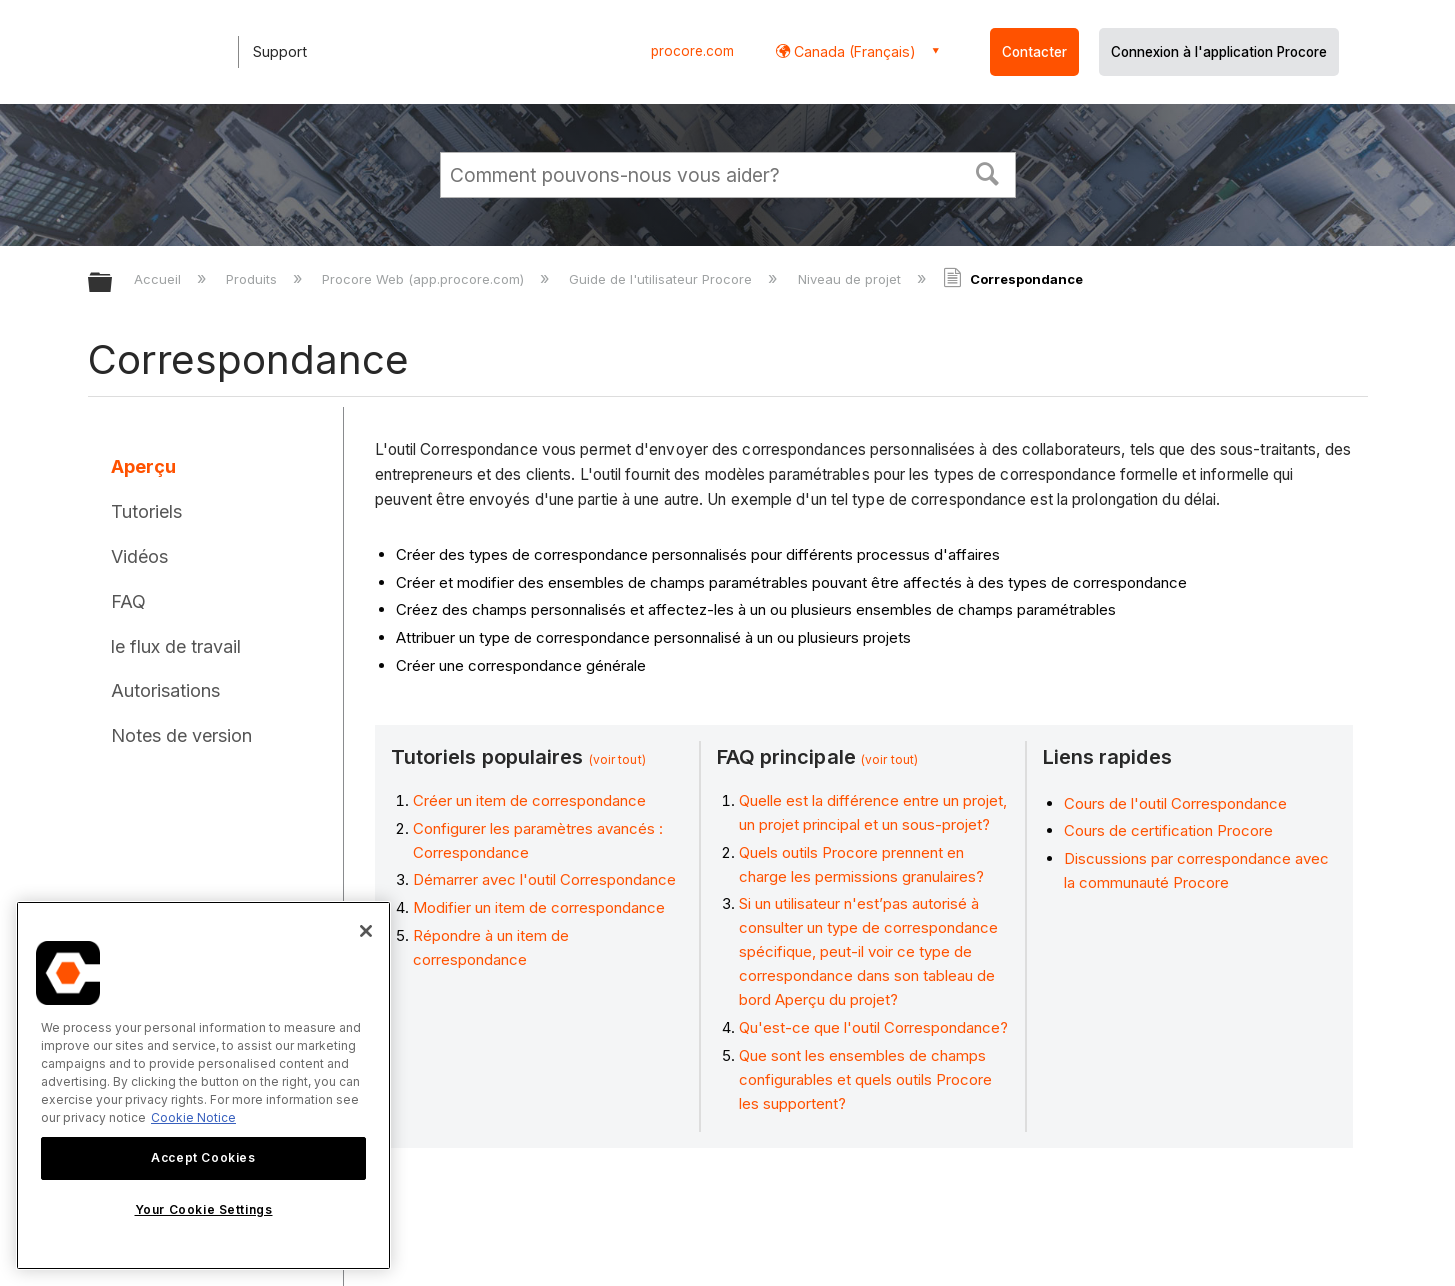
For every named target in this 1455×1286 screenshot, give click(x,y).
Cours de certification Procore (1168, 830)
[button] (987, 172)
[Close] (366, 931)
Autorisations (165, 690)
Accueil (159, 279)
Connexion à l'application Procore (1219, 52)
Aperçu (143, 466)
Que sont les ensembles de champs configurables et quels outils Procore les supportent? (865, 1079)
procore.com (692, 51)
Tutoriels (146, 511)
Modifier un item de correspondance (539, 907)
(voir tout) (617, 759)
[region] (203, 1085)
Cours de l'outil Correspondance (1175, 803)
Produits (253, 279)
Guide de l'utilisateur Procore (662, 279)
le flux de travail (176, 646)
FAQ (128, 601)
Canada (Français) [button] (853, 51)
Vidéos (139, 556)
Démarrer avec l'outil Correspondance (544, 879)
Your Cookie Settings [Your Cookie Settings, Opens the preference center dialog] (204, 1209)
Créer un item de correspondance (529, 800)
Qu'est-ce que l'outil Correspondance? (873, 1027)
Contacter (1034, 52)
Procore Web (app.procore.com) (425, 279)
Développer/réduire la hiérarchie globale (113, 283)
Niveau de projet (851, 279)
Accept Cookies (203, 1157)
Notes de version (181, 735)
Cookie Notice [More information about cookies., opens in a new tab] (193, 1117)
